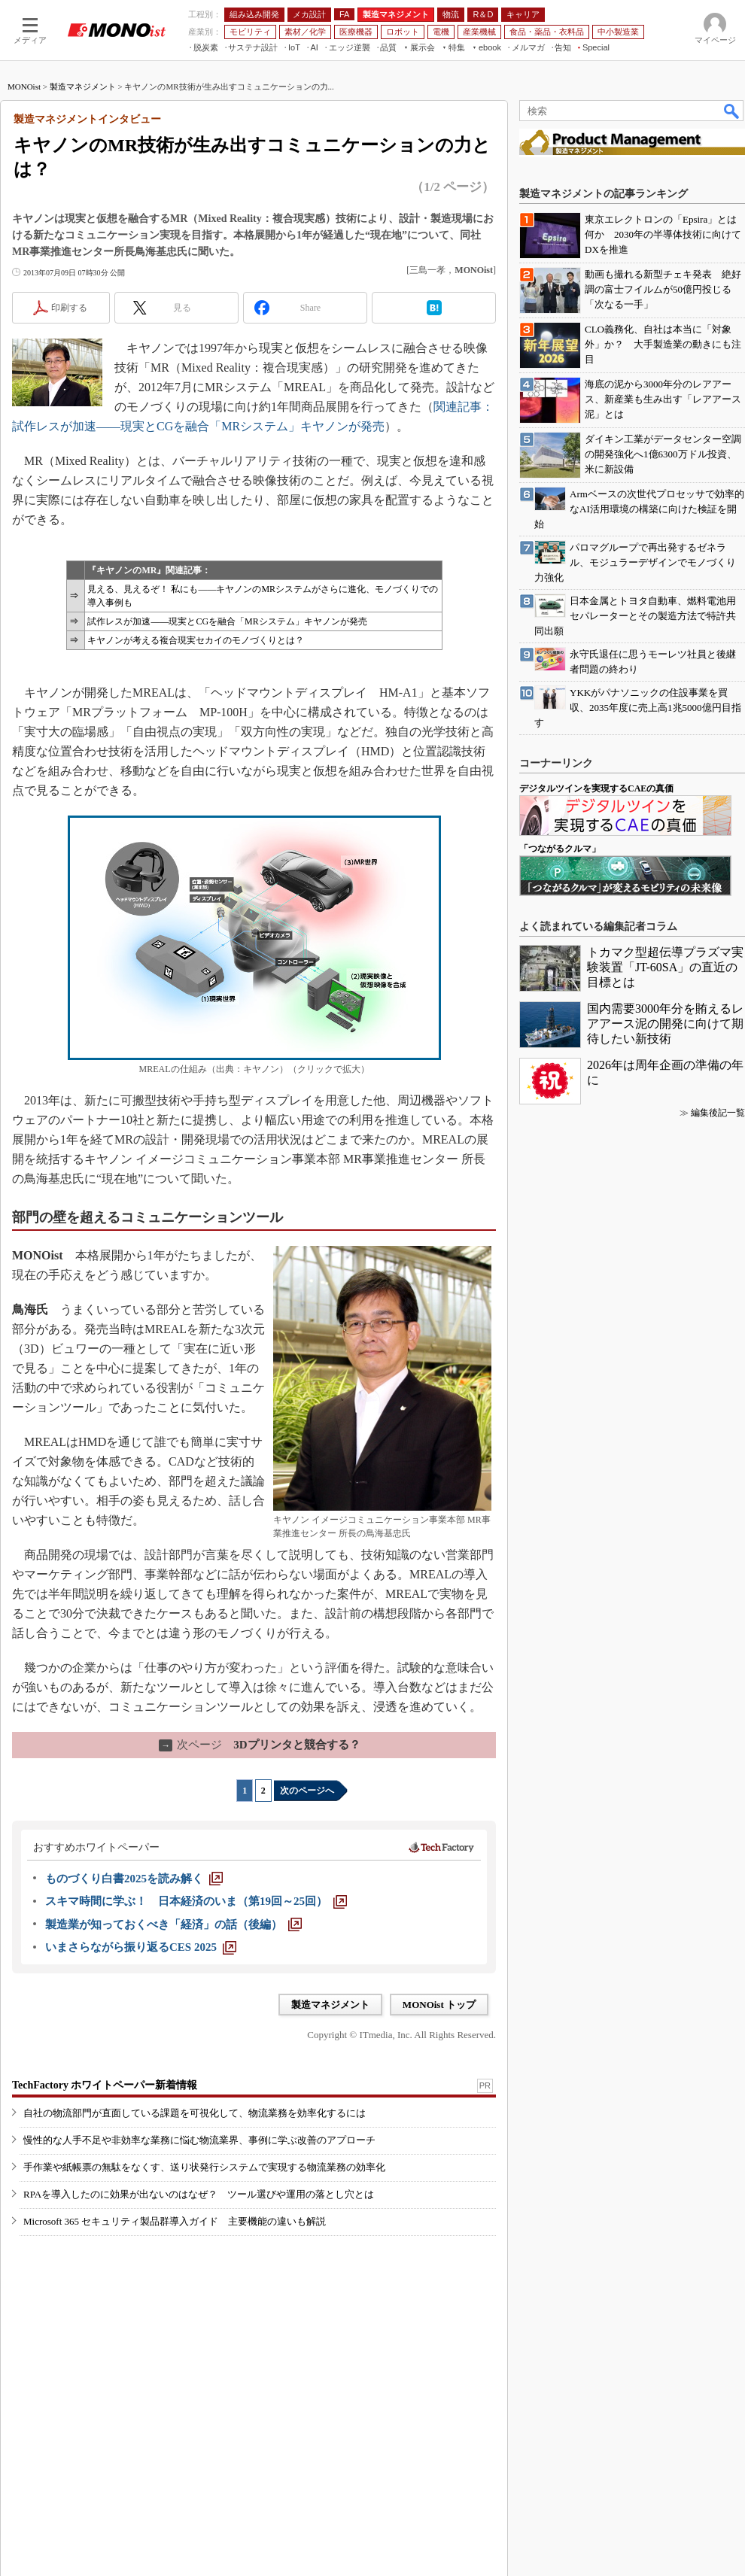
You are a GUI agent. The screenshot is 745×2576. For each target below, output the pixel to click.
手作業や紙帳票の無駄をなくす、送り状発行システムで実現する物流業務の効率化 (204, 2167)
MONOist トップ (439, 2004)
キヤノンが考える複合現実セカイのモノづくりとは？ (195, 640)
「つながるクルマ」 (560, 848)
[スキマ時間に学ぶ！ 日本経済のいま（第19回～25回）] (196, 1901)
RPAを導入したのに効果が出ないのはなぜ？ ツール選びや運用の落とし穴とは (198, 2194)
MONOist (24, 86)
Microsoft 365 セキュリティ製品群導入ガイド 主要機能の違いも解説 (174, 2221)
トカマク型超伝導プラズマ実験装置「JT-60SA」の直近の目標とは (665, 967)
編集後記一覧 (718, 1112)
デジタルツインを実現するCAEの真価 (596, 788)
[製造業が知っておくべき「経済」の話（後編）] (173, 1924)
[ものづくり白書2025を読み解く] (134, 1879)
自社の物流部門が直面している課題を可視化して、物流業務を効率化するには (194, 2113)
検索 (732, 110)
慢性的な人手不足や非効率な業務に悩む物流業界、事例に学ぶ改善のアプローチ (199, 2140)
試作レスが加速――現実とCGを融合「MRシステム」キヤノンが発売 (226, 621)
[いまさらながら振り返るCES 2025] (140, 1947)
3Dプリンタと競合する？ (259, 1745)
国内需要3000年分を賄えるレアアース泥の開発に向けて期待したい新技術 (665, 1023)
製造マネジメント (83, 86)
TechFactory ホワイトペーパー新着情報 (104, 2085)
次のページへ (307, 1790)
